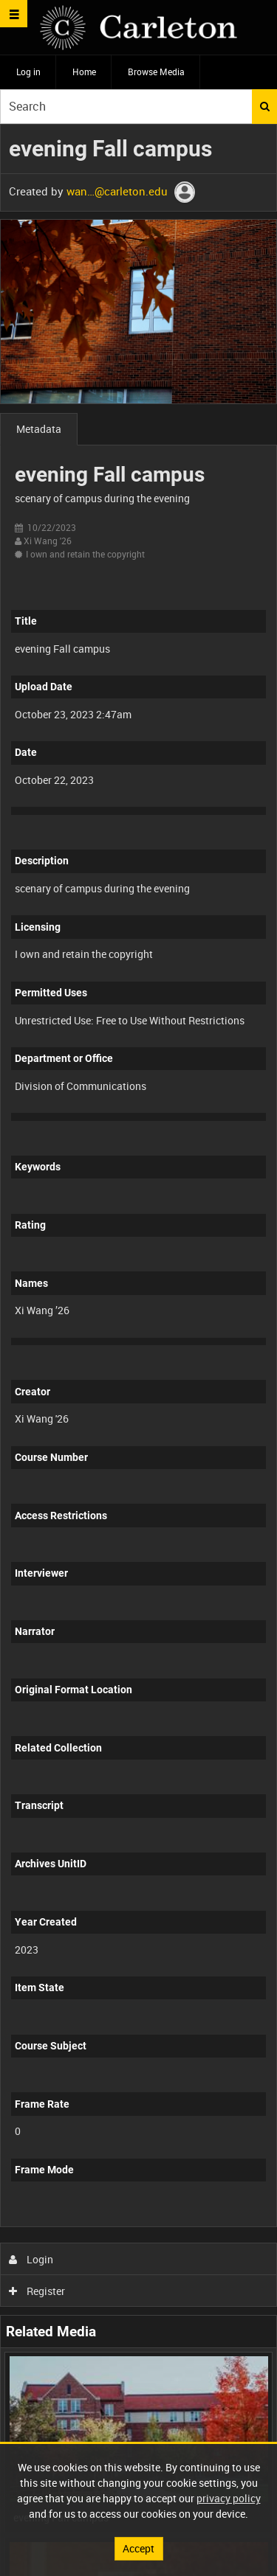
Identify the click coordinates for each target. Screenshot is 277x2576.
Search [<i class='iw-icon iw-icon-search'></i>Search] (265, 106)
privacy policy (228, 2498)
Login (31, 2259)
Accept (138, 2548)
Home (84, 71)
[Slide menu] (13, 13)
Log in (28, 71)
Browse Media (156, 71)
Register (37, 2291)
